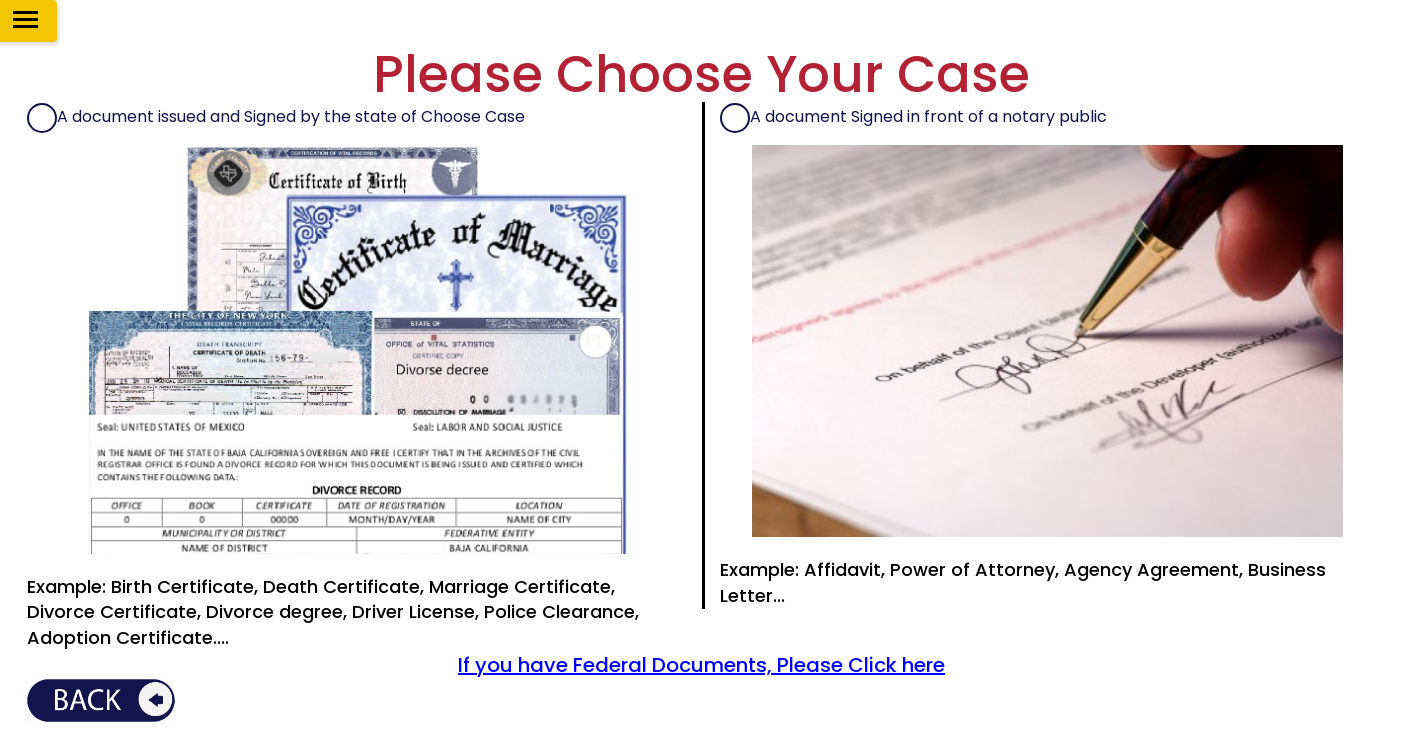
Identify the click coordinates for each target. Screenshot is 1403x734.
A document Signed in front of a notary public (928, 117)
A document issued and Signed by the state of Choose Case (291, 117)
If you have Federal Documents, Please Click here (701, 665)
